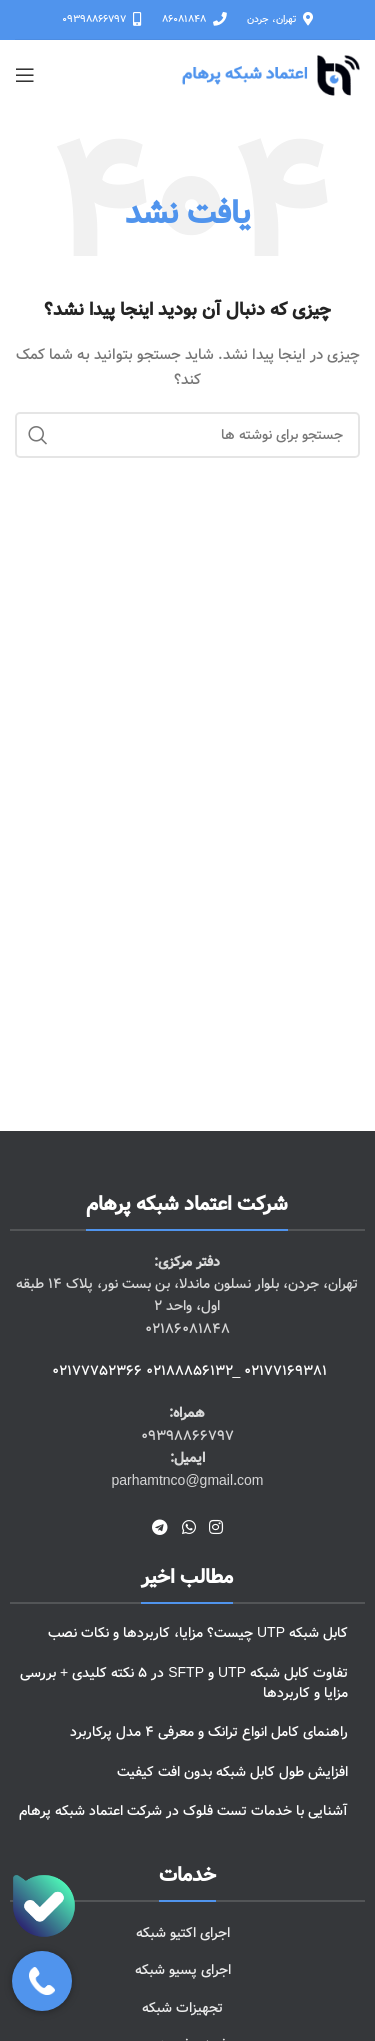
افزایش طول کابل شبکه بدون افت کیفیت (232, 1772)
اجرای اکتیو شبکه (183, 1933)
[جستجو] (187, 435)
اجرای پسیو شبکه (183, 1970)
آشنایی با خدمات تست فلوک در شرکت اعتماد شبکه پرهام (183, 1811)
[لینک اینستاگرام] (215, 1528)
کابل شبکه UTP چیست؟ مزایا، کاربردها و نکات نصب (198, 1633)
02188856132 (189, 1371)
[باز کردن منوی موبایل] (25, 75)
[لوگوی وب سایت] (270, 75)
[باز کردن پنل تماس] (42, 1981)
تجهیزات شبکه (182, 2008)
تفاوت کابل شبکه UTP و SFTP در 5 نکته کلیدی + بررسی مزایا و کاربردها (184, 1683)
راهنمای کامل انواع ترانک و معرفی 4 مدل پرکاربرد (209, 1732)
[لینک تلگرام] (160, 1528)
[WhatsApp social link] (188, 1528)
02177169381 (285, 1371)
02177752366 (97, 1371)
